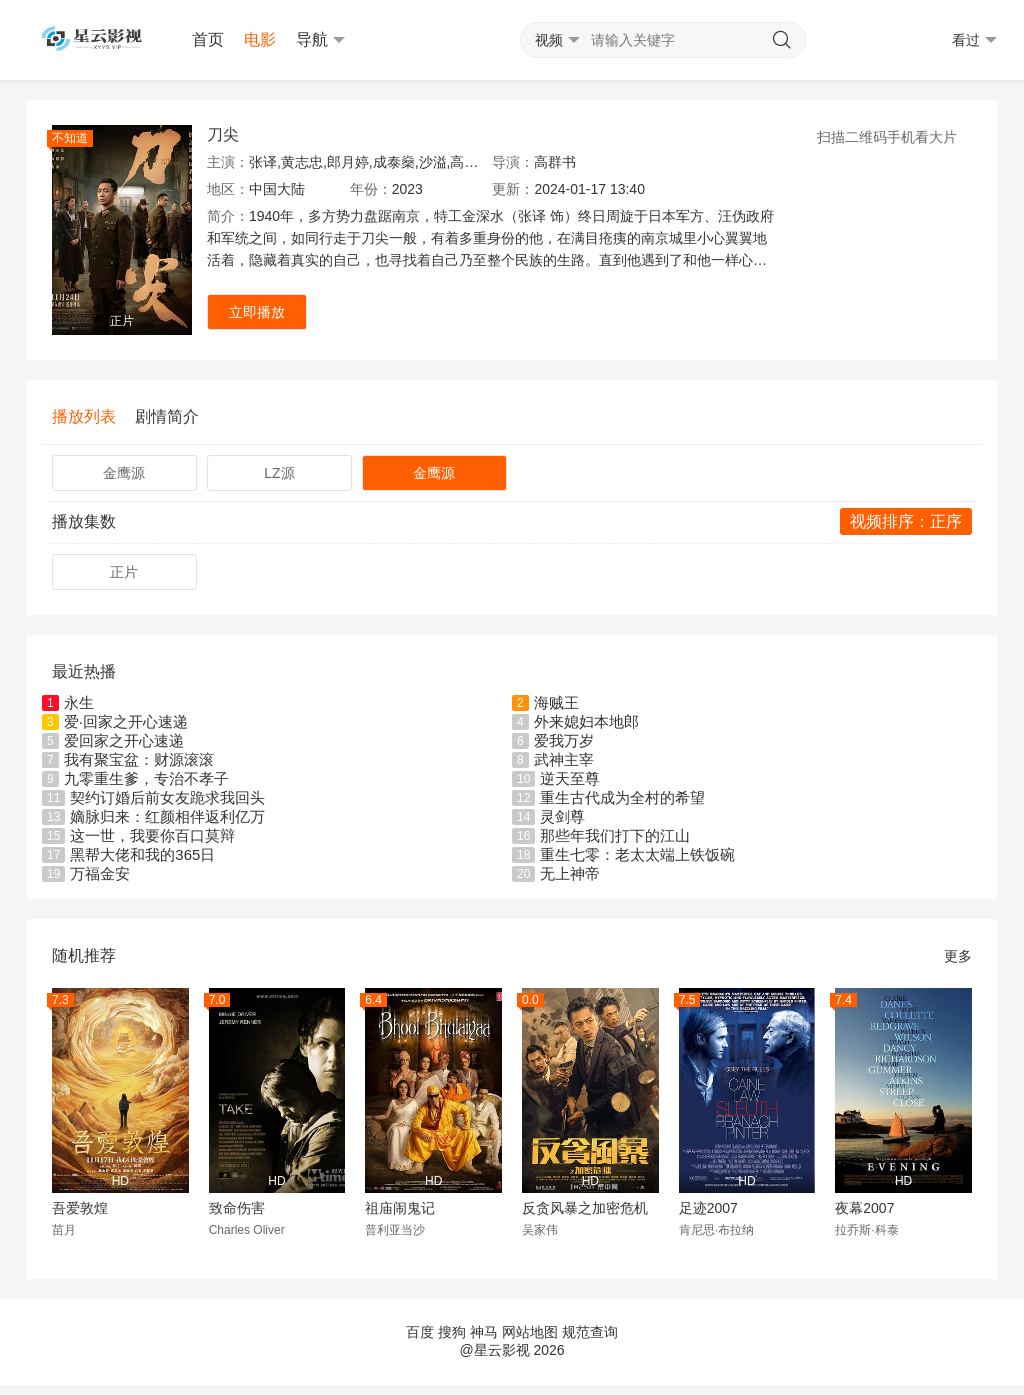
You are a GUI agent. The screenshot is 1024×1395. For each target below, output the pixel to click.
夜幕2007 (864, 1208)
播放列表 (84, 416)
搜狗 (452, 1332)
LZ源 (279, 473)
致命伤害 (237, 1208)
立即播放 (257, 312)
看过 (974, 40)
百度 (420, 1332)
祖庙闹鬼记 (400, 1208)
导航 (320, 40)
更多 (958, 956)
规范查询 (590, 1332)
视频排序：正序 (906, 521)
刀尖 (223, 134)
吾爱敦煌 (80, 1208)
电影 (260, 39)
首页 (208, 39)
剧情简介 (167, 416)
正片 (124, 572)
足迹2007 (708, 1208)
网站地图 (530, 1332)
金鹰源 (124, 473)
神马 (484, 1332)
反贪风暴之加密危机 (585, 1208)
